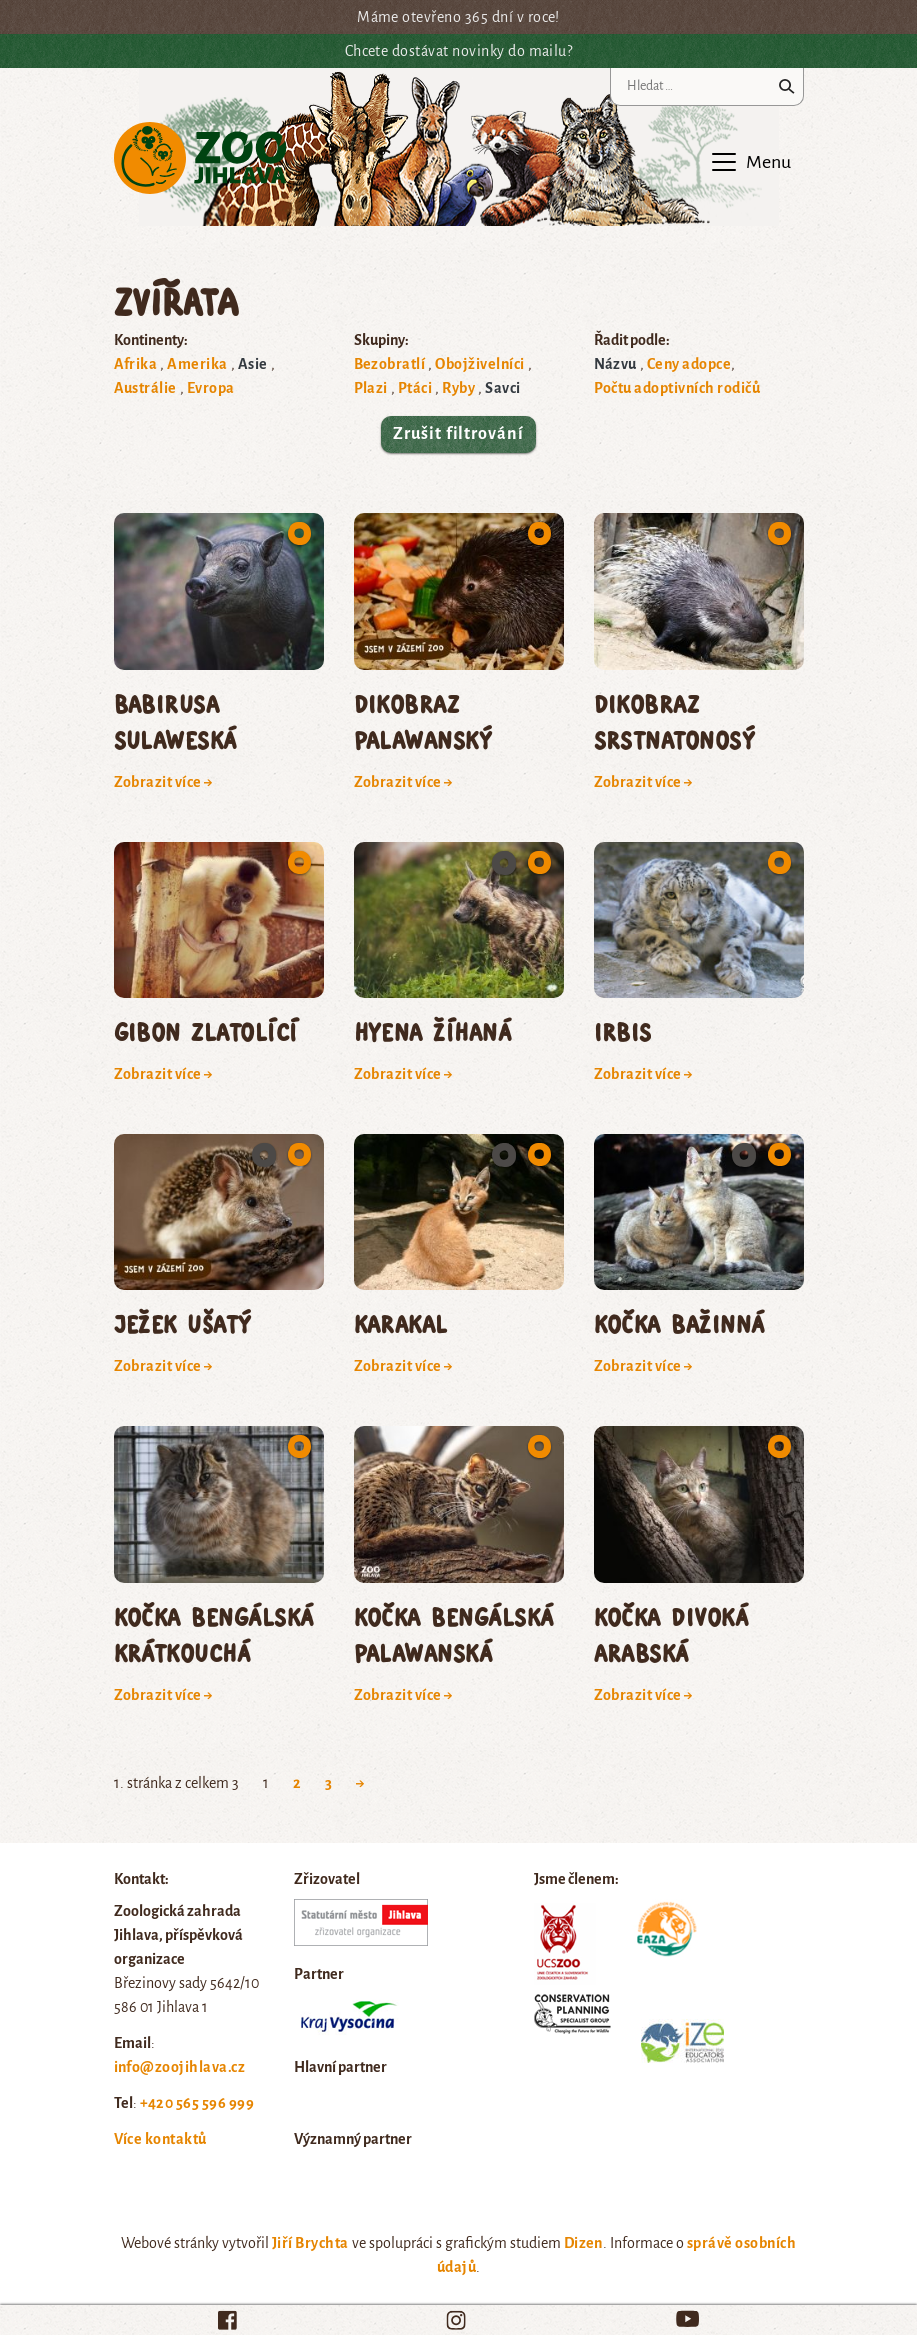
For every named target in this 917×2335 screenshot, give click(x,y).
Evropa (211, 388)
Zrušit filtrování (458, 434)
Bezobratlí (390, 364)
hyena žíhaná (433, 1031)
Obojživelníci (479, 364)
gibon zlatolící (206, 1031)
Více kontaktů (160, 2139)
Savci (502, 388)
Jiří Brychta (310, 2243)
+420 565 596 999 (197, 2103)
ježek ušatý (183, 1323)
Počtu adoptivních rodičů (677, 388)
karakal (401, 1323)
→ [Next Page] (360, 1783)
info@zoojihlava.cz (180, 2067)
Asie (253, 364)
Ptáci (415, 388)
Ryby (458, 388)
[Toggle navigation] (750, 162)
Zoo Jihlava (200, 158)
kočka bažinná (679, 1323)
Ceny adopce (689, 364)
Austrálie (145, 388)
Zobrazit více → (164, 782)
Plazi (371, 388)
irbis (623, 1031)
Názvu (615, 364)
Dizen (583, 2243)
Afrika (136, 364)
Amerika (197, 364)
